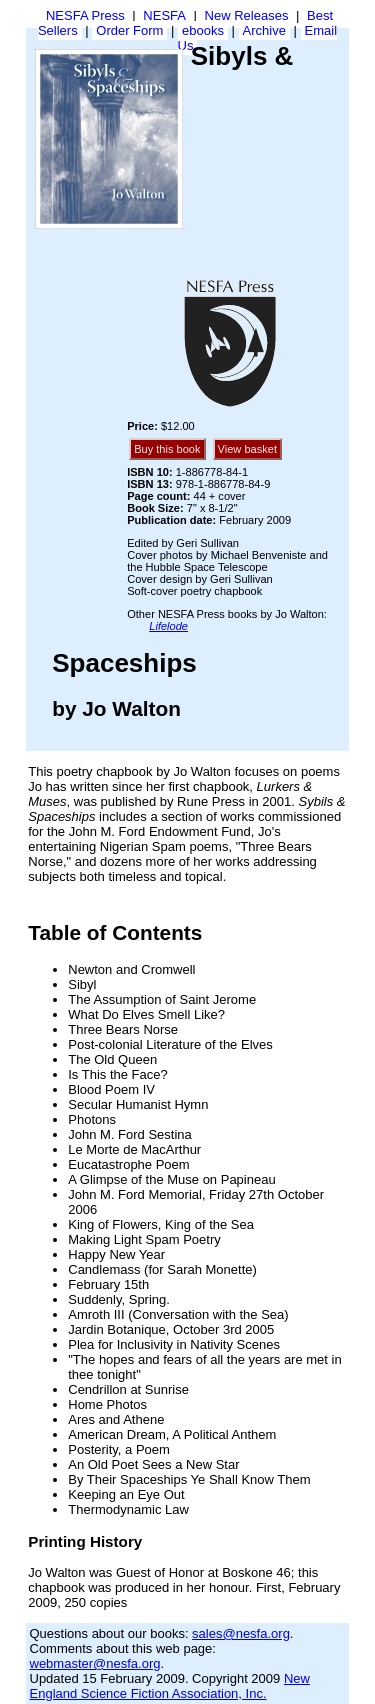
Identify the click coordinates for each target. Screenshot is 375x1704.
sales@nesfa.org (241, 1633)
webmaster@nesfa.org (95, 1663)
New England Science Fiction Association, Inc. (170, 1686)
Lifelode (168, 626)
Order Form (129, 30)
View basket (247, 449)
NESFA (164, 15)
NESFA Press (85, 15)
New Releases (247, 15)
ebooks (203, 30)
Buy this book (167, 449)
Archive (264, 30)
